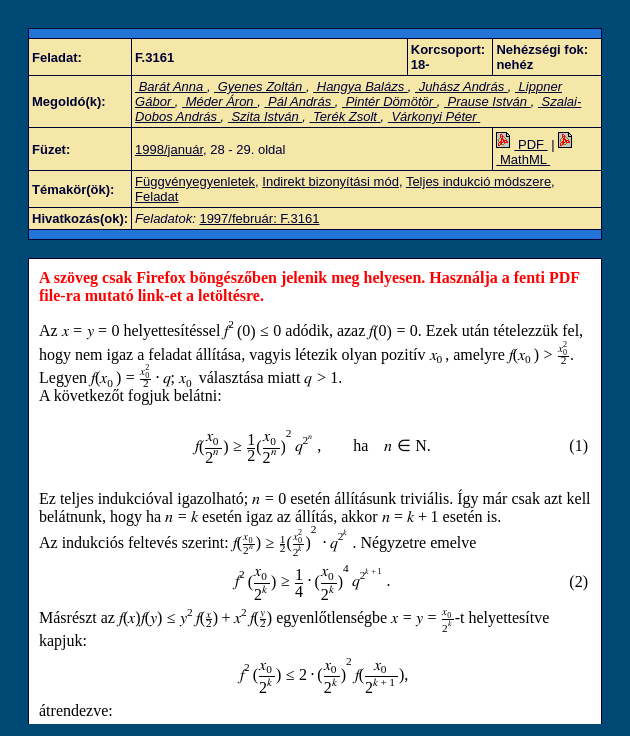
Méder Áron (219, 101)
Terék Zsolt (344, 116)
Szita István (265, 116)
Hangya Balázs (360, 86)
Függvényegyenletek (195, 181)
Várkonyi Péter (434, 116)
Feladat (156, 196)
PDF (521, 144)
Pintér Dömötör (389, 101)
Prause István (487, 101)
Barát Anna (171, 86)
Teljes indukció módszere (478, 181)
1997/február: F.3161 (259, 218)
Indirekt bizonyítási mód (330, 181)
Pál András (299, 101)
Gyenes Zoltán (260, 86)
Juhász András (461, 86)
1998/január (169, 149)
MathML (536, 152)
